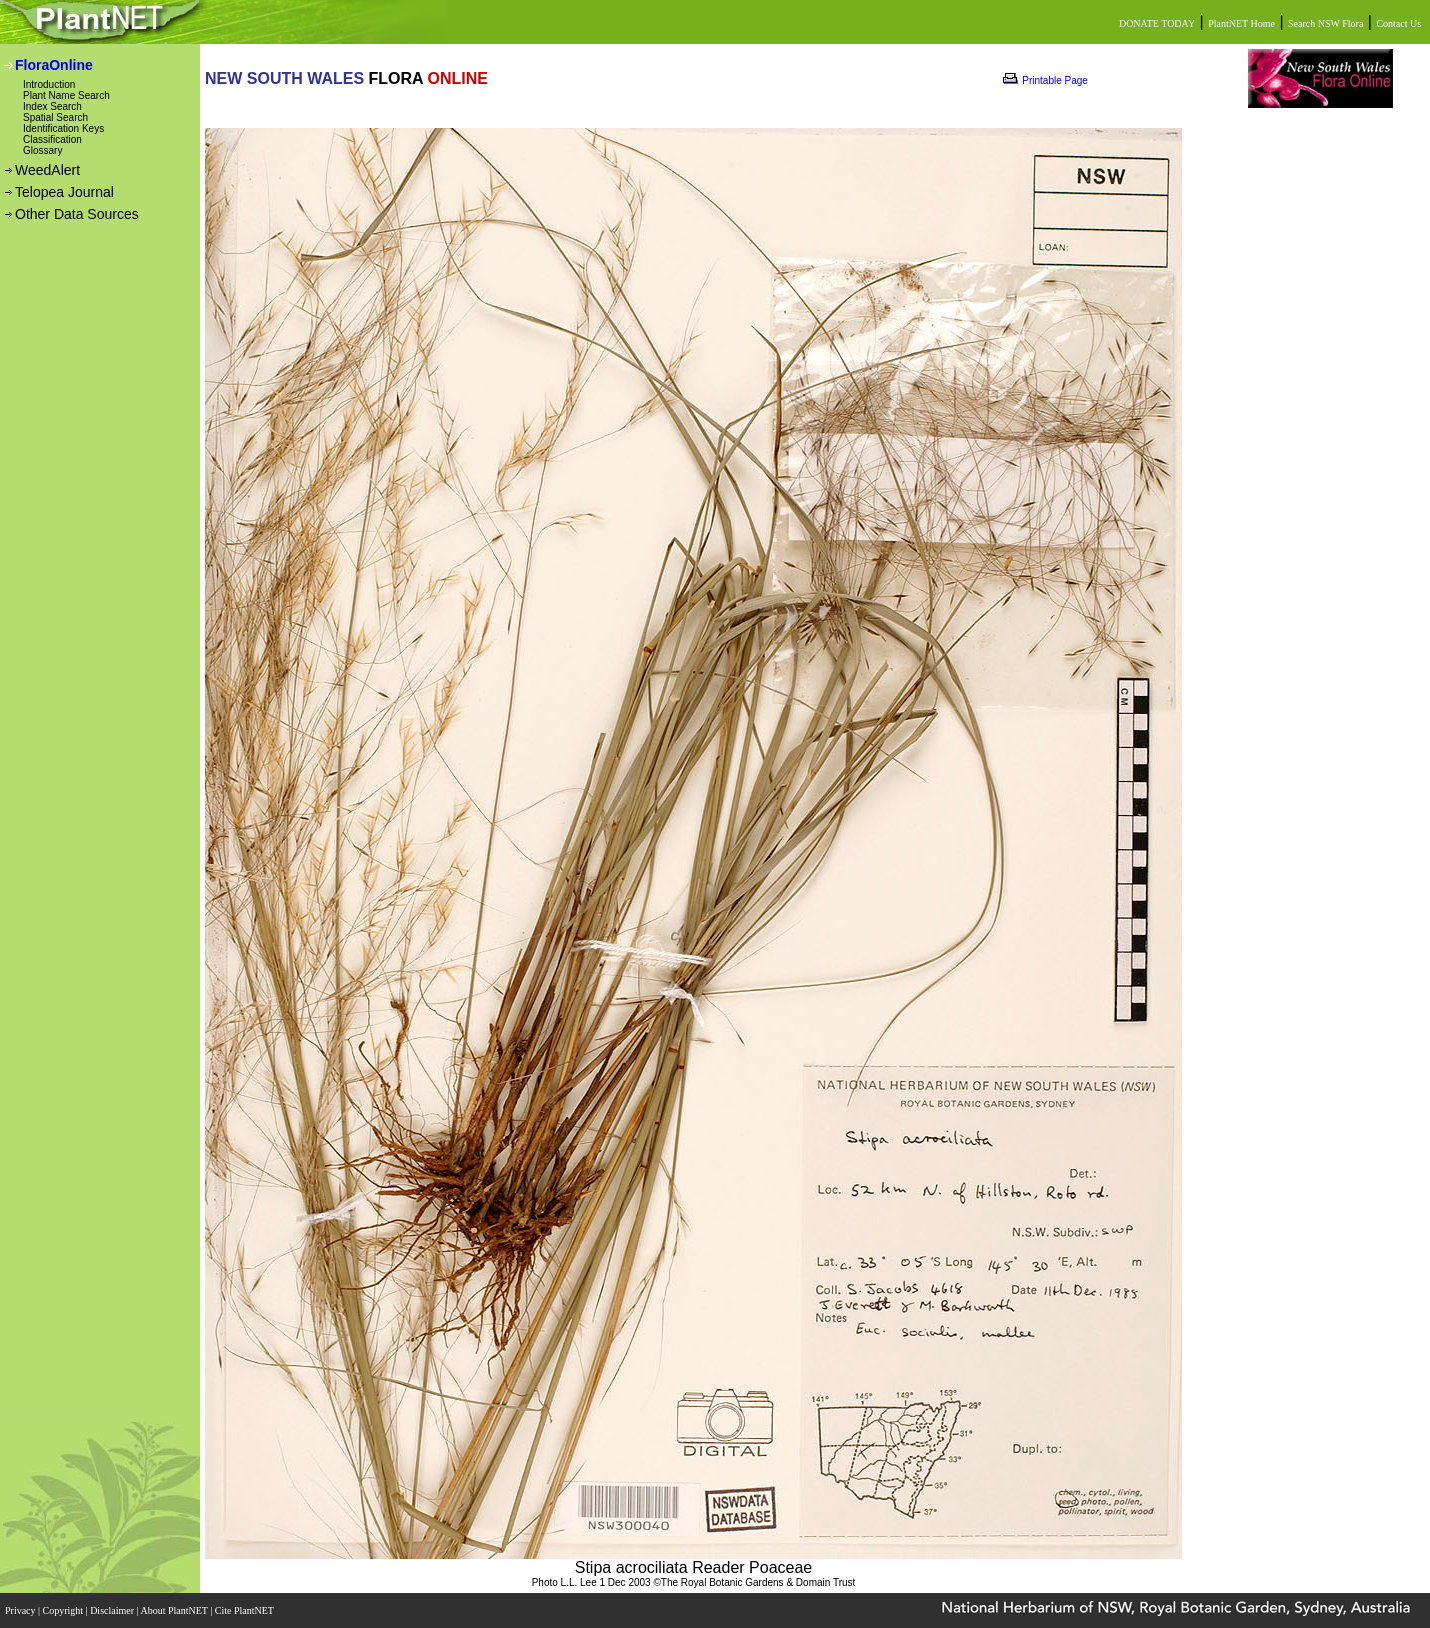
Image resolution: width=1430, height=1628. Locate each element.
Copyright (64, 1610)
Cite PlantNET (245, 1610)
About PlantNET (175, 1610)
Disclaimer (113, 1610)
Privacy (21, 1610)
